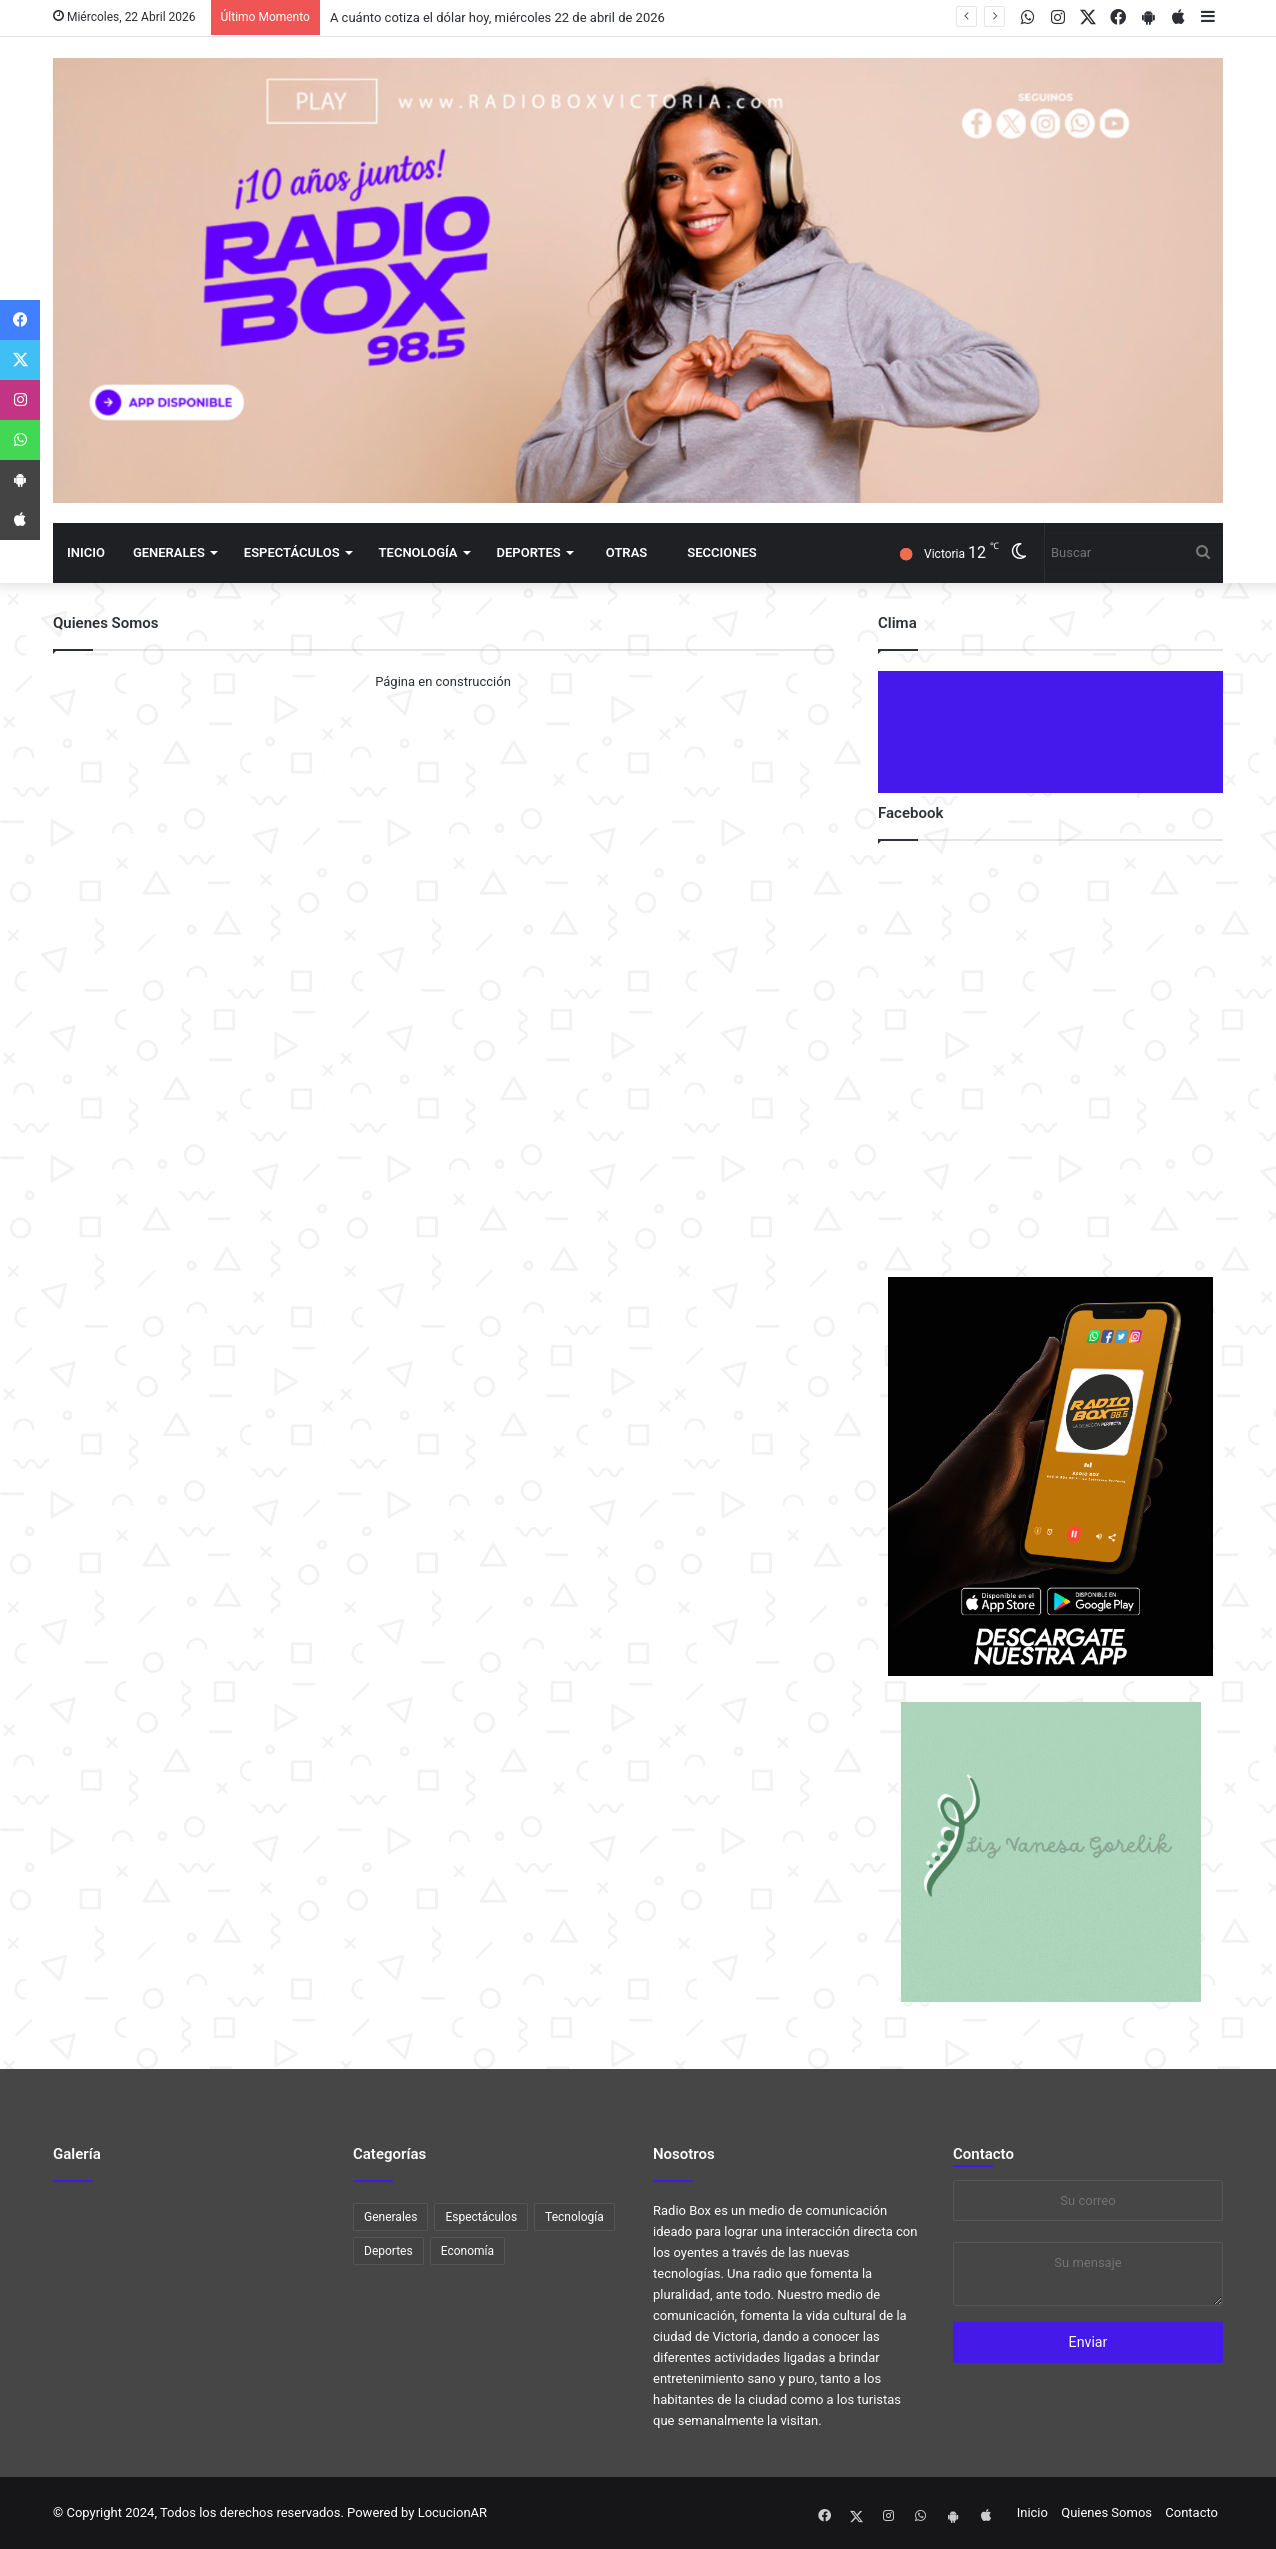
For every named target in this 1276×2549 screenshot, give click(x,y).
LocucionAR (452, 2512)
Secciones (721, 552)
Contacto (983, 2154)
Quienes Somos (1106, 2512)
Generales (169, 552)
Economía (467, 2251)
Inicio (86, 552)
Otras (626, 552)
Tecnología (418, 552)
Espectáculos (292, 552)
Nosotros (684, 2154)
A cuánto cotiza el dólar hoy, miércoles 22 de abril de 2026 (497, 17)
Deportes (529, 552)
